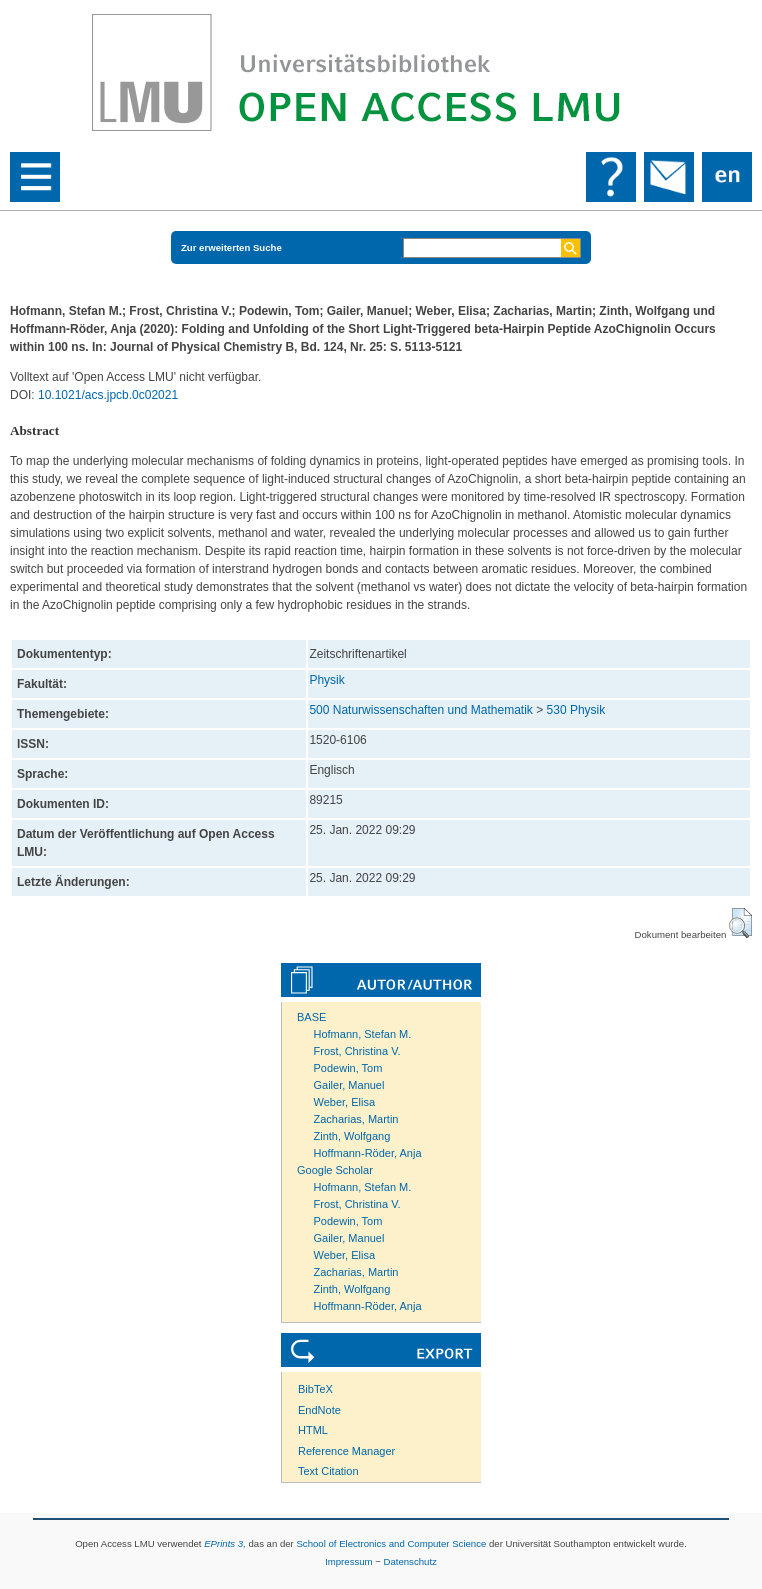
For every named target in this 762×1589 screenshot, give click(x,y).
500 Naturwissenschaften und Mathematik (420, 710)
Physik (326, 680)
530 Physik (576, 710)
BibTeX (315, 1389)
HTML (313, 1430)
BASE (311, 1017)
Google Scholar (335, 1170)
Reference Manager (346, 1451)
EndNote (319, 1410)
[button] (740, 923)
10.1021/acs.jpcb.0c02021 (108, 395)
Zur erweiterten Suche (231, 247)
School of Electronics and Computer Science (391, 1543)
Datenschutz (410, 1561)
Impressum (348, 1561)
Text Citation (328, 1471)
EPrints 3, (225, 1543)
